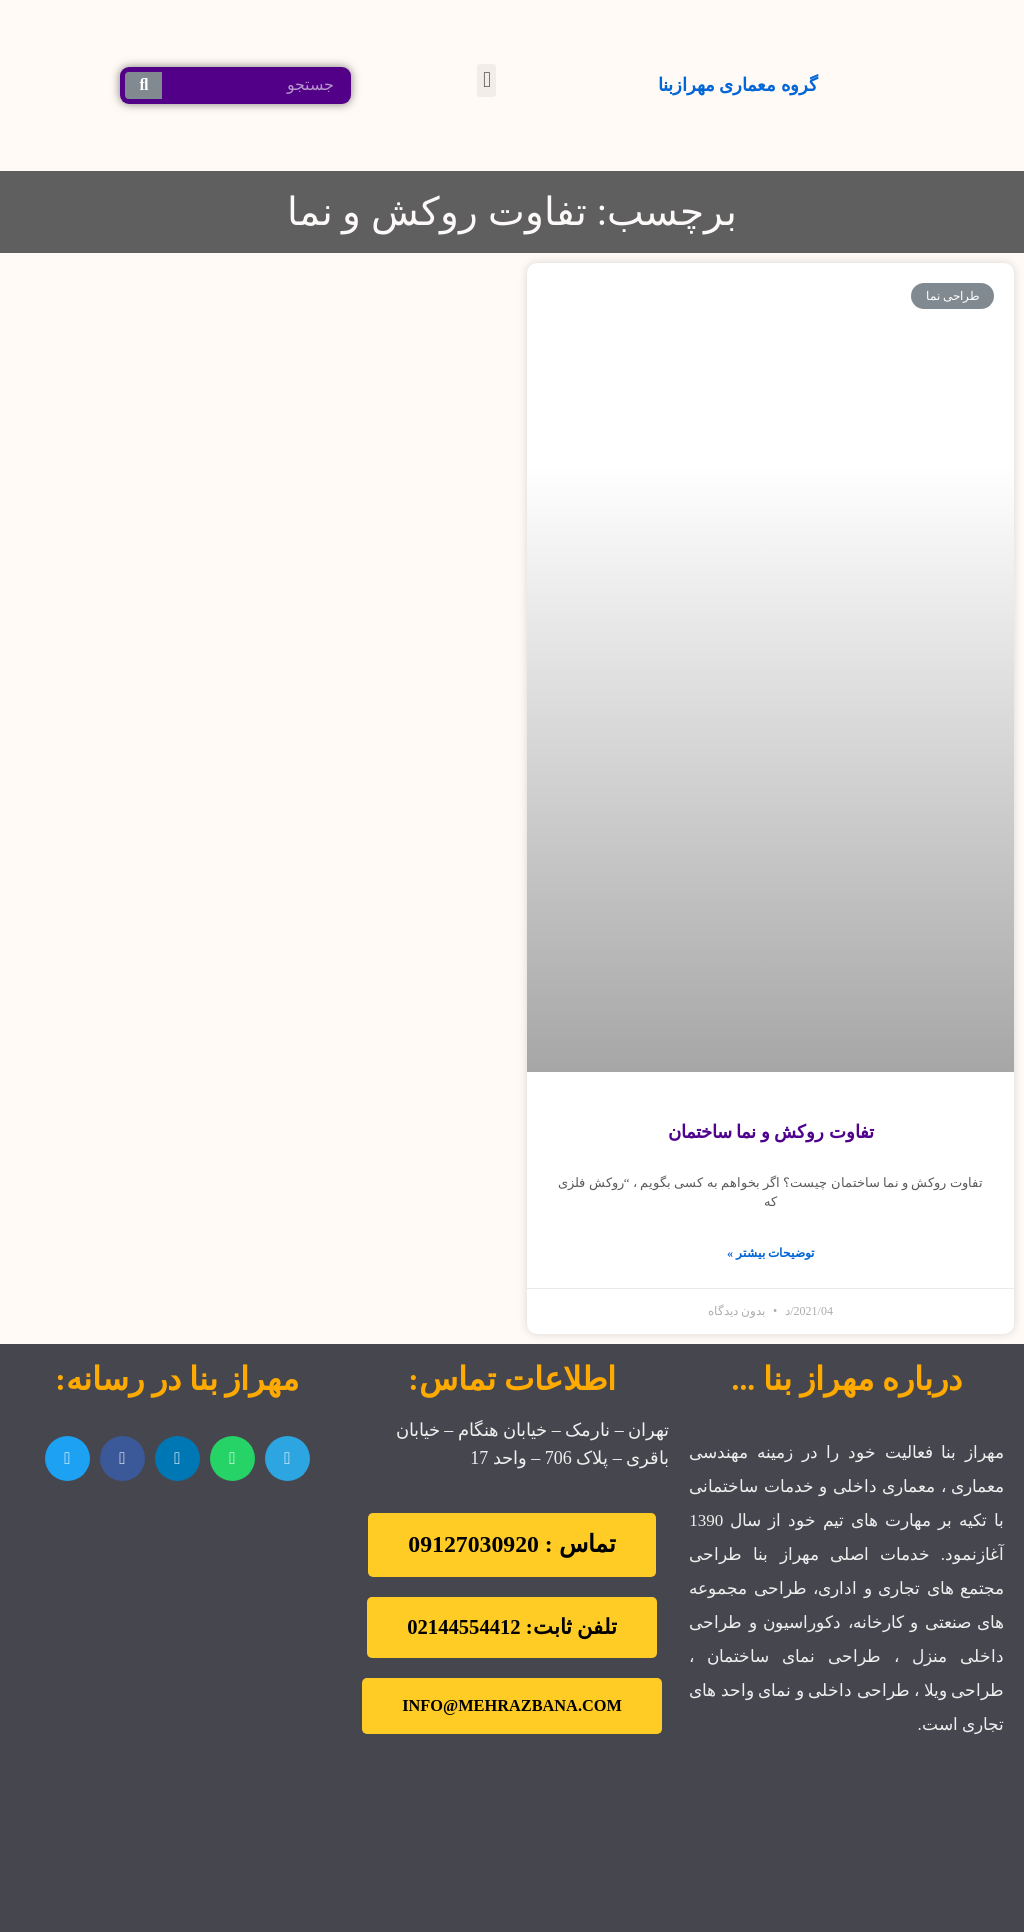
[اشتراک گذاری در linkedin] (177, 1458)
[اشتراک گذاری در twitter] (67, 1458)
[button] (486, 80)
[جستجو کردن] (143, 85)
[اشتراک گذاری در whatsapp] (232, 1458)
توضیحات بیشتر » (770, 1253)
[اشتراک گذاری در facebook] (122, 1458)
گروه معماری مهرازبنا (738, 85)
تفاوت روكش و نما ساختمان (771, 1132)
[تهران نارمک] (177, 1616)
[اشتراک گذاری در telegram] (287, 1458)
